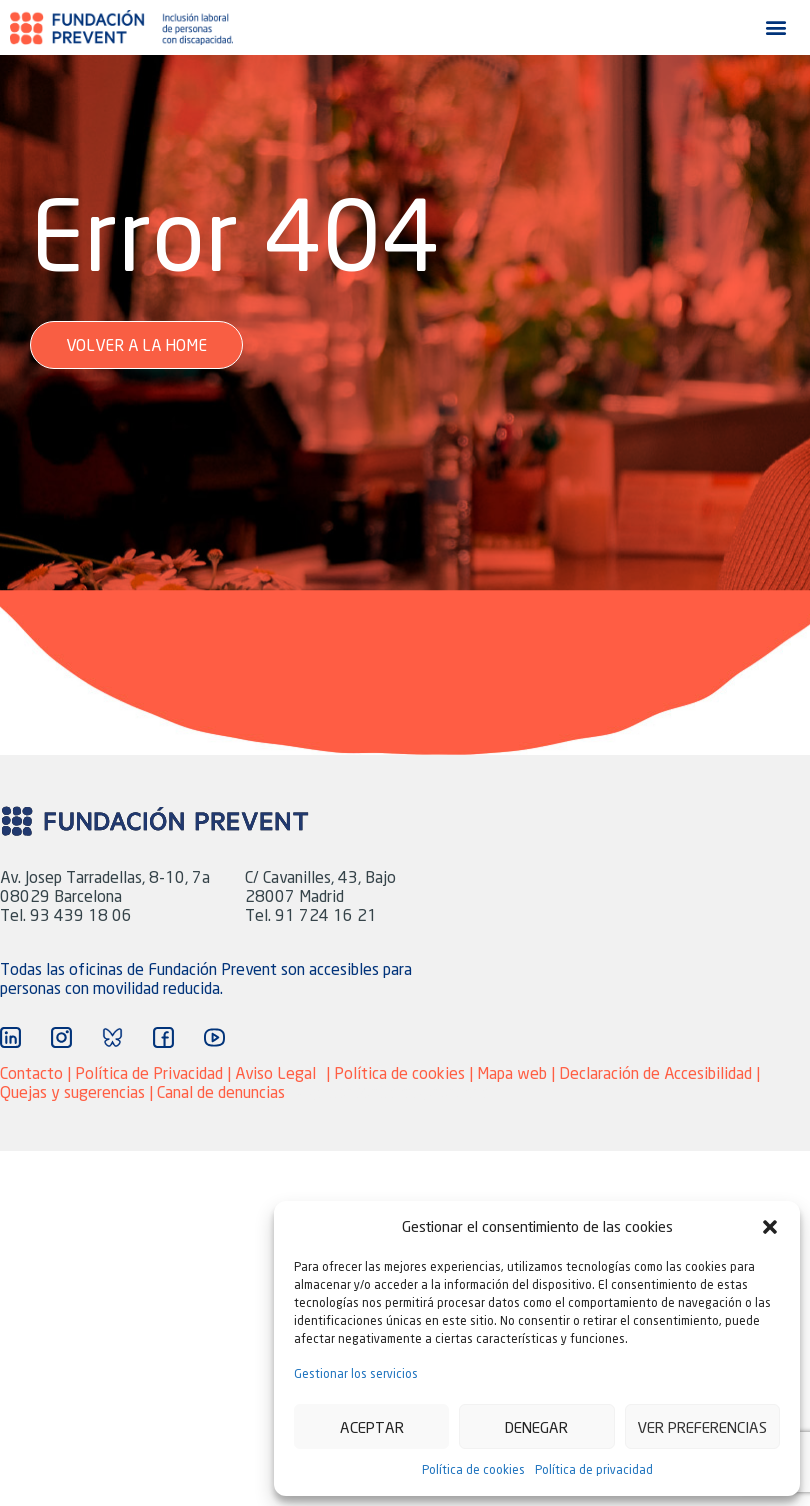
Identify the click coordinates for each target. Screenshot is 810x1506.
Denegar (536, 1427)
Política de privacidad (594, 1469)
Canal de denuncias (221, 1091)
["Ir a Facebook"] (163, 1037)
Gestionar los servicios (356, 1373)
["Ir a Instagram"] (61, 1037)
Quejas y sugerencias (72, 1091)
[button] (770, 1227)
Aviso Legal (275, 1072)
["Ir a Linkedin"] (10, 1037)
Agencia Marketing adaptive (393, 1091)
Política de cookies (473, 1469)
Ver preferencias (702, 1427)
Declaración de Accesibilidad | (659, 1072)
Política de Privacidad (149, 1072)
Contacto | (37, 1072)
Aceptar (372, 1427)
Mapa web (514, 1072)
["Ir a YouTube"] (214, 1037)
